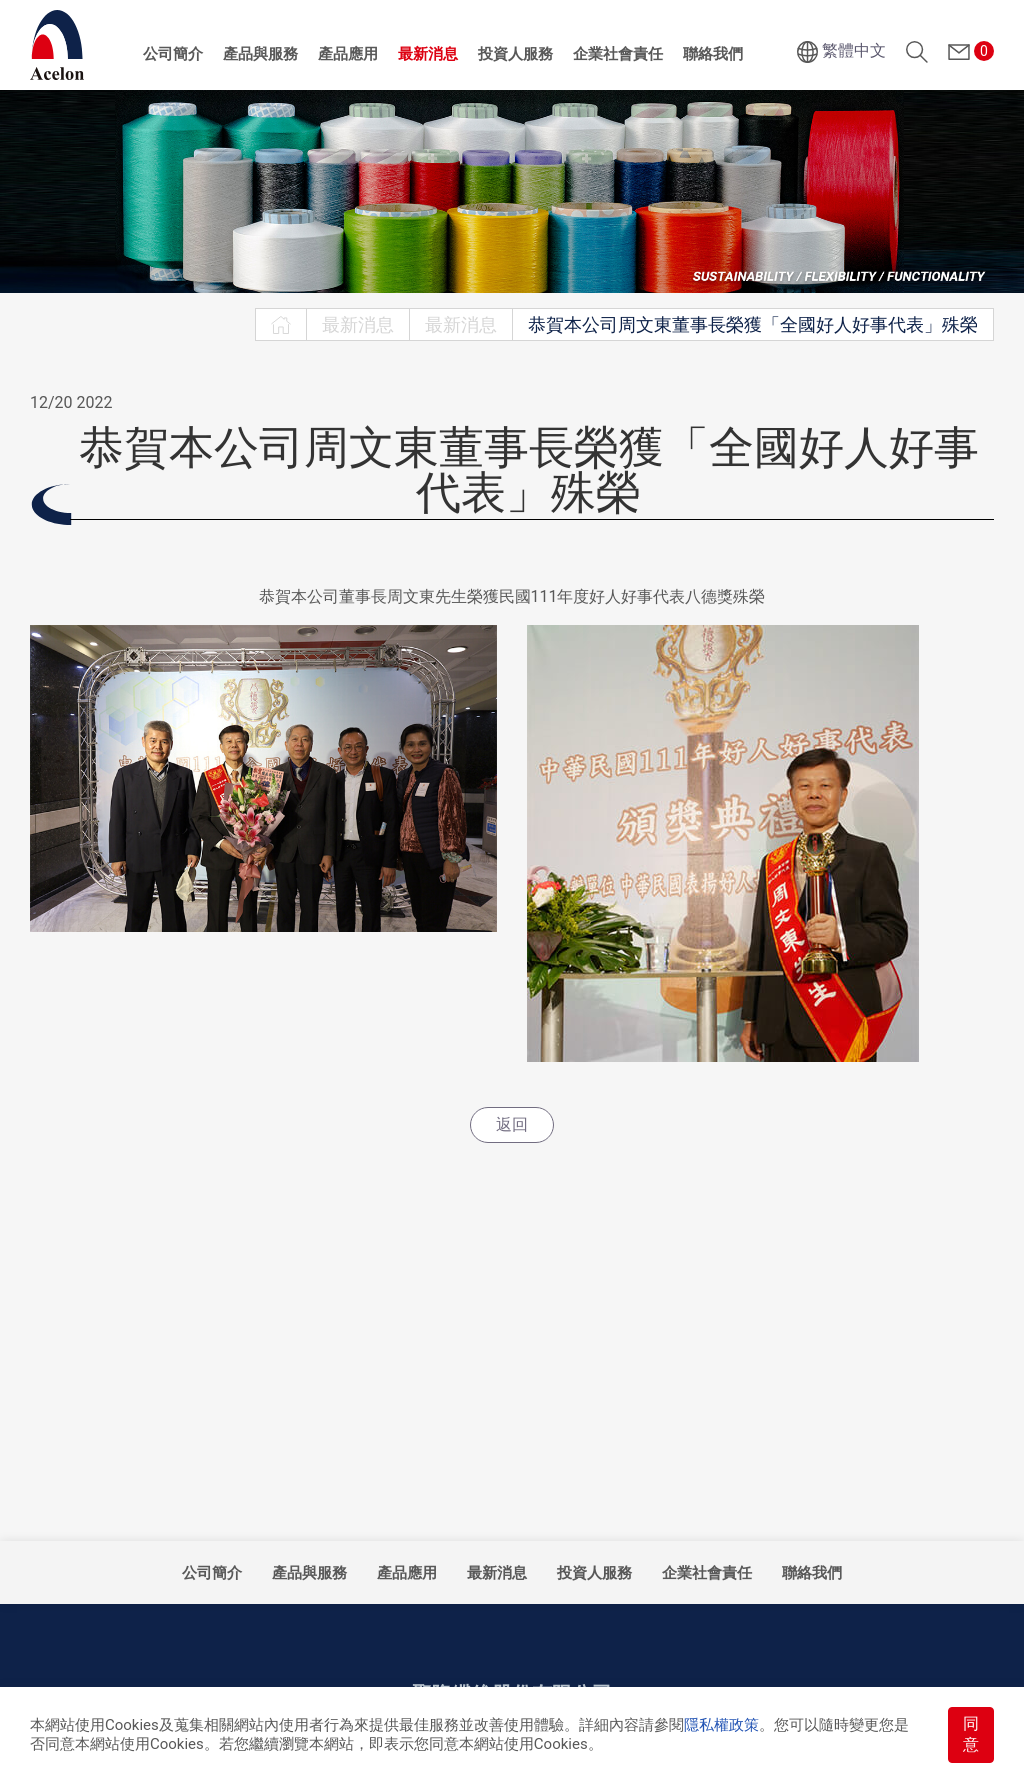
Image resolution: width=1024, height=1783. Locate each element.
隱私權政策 (721, 1725)
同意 (971, 1734)
